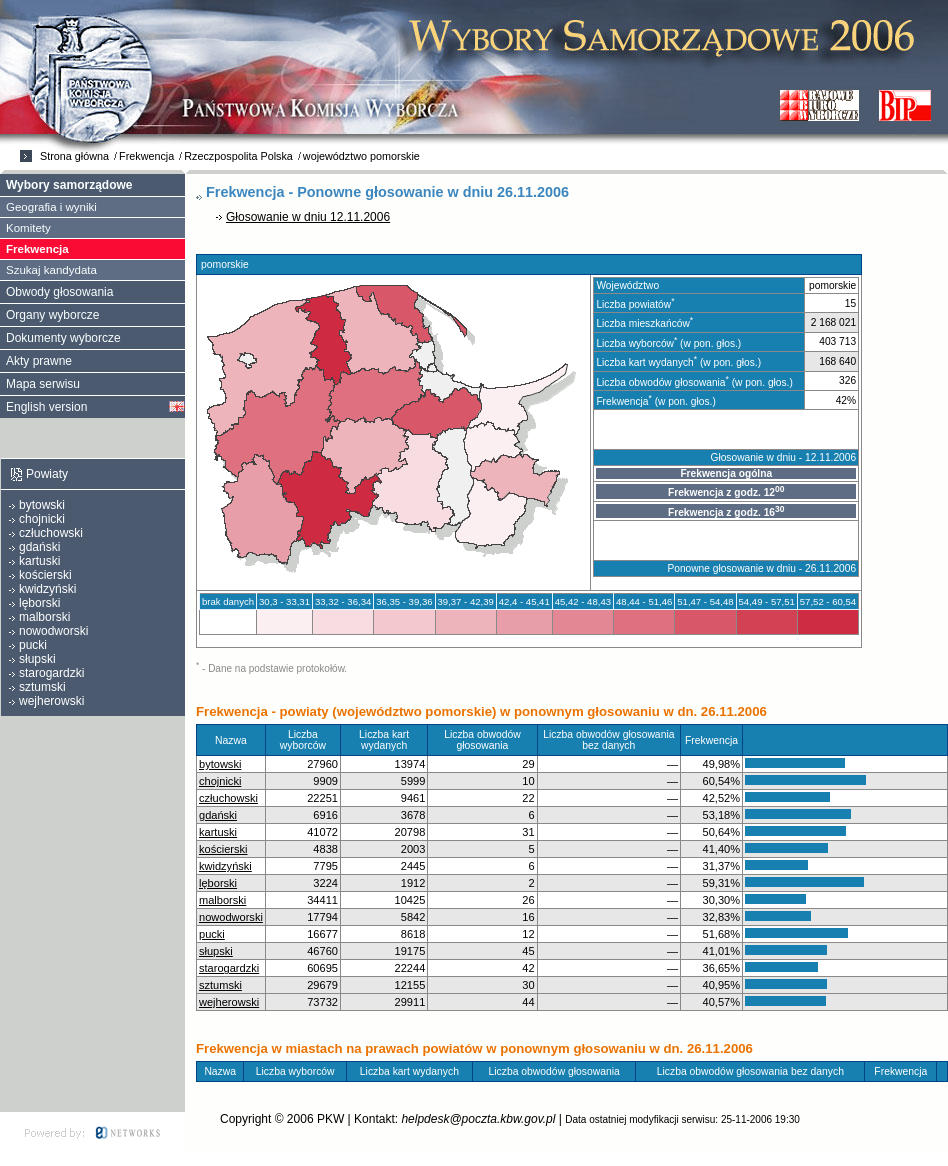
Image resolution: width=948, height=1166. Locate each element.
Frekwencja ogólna (726, 473)
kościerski (223, 849)
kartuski (218, 832)
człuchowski (228, 798)
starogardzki (229, 968)
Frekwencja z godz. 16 (726, 511)
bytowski (220, 764)
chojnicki (220, 781)
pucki (212, 934)
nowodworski (231, 917)
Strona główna (74, 156)
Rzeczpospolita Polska (238, 156)
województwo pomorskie (361, 156)
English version (46, 407)
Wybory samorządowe (69, 185)
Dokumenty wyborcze (63, 338)
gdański (218, 815)
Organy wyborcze (52, 315)
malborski (222, 900)
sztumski (220, 985)
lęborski (218, 883)
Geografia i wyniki (51, 207)
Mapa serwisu (43, 384)
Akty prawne (39, 361)
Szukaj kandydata (51, 270)
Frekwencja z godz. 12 (726, 491)
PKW (330, 1119)
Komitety (28, 228)
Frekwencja (146, 156)
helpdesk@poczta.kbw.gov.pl (478, 1119)
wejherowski (229, 1002)
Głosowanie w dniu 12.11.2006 (308, 217)
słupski (216, 951)
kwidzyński (225, 866)
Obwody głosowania (59, 292)
